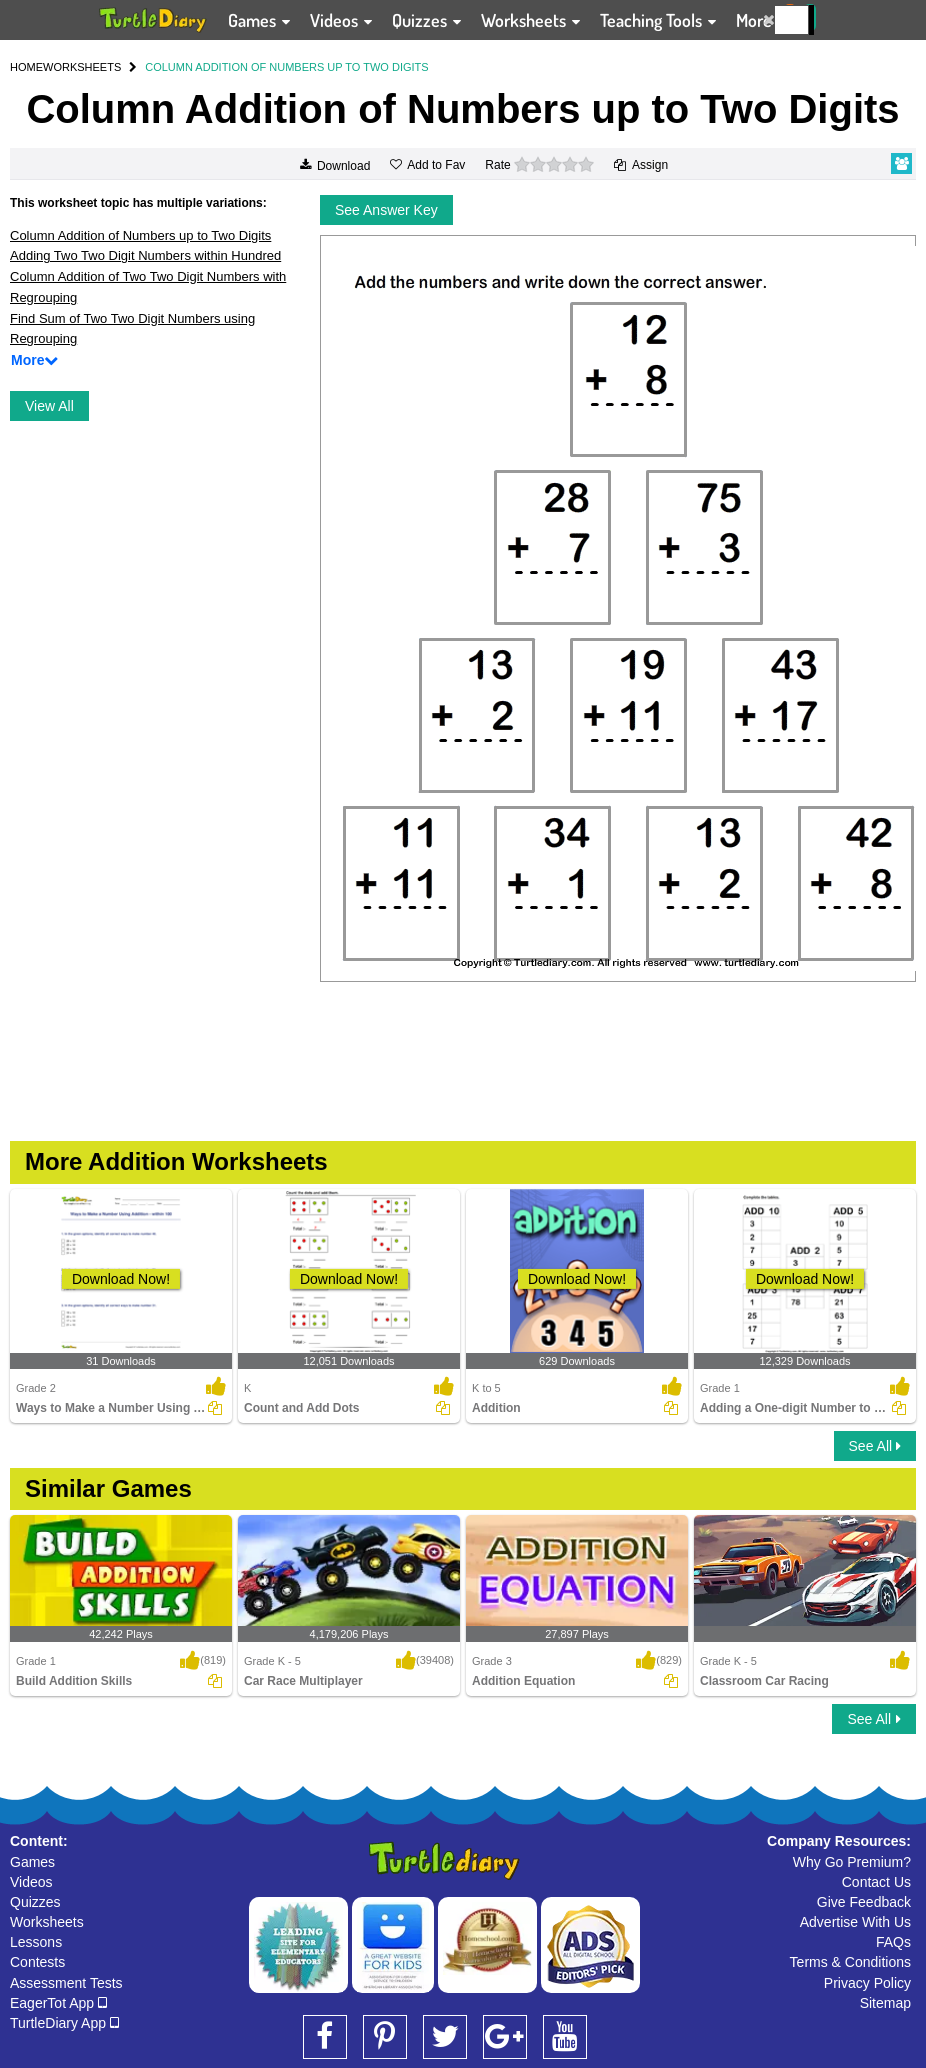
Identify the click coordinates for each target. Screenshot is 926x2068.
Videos (31, 1882)
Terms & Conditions (850, 1962)
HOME (26, 67)
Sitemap (885, 2003)
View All (49, 406)
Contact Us (876, 1882)
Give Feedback (864, 1902)
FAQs (893, 1942)
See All (875, 1446)
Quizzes (35, 1902)
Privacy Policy (867, 1983)
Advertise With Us (855, 1922)
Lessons (36, 1942)
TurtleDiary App (64, 2023)
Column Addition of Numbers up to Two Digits (140, 235)
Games (32, 1862)
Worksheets (47, 1922)
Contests (37, 1962)
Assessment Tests (66, 1983)
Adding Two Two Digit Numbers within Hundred (145, 255)
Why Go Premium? (852, 1862)
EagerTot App (58, 2003)
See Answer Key (386, 210)
